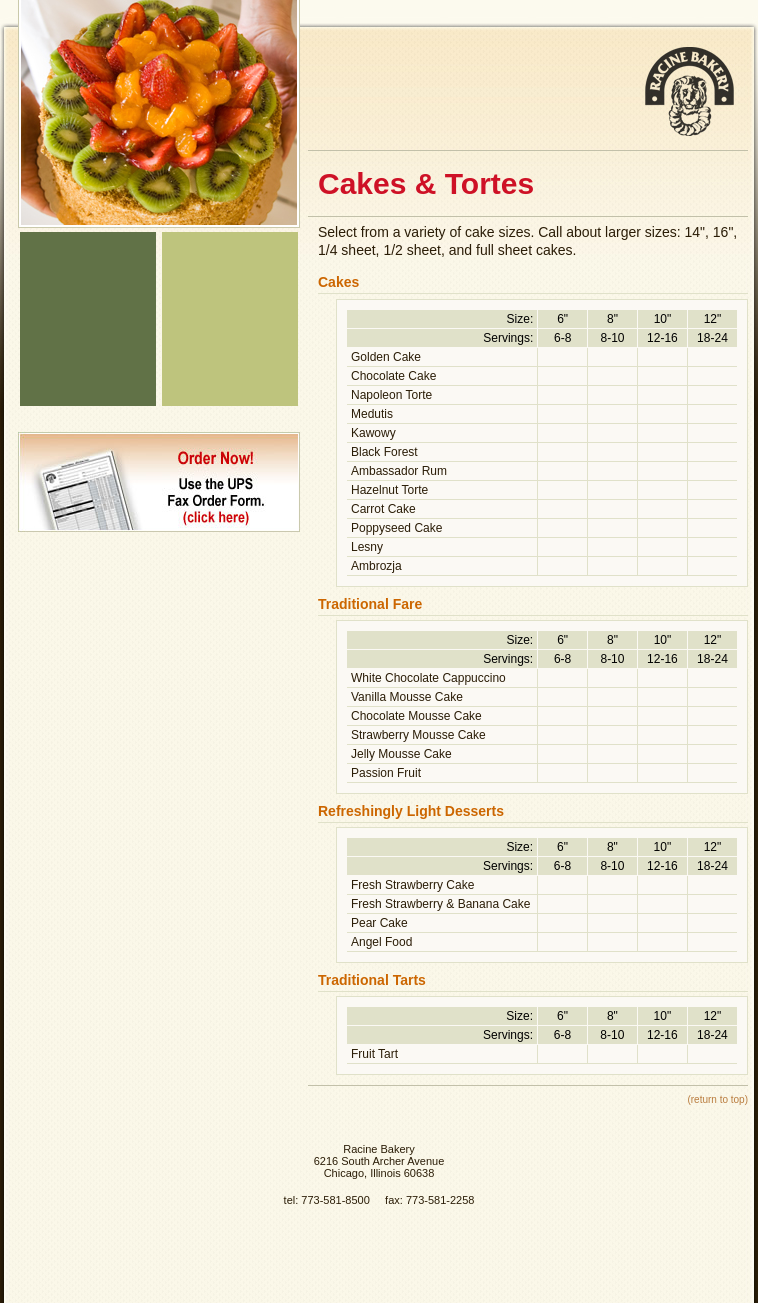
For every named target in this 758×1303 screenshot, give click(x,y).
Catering (88, 319)
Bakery (88, 269)
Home (88, 244)
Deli (88, 294)
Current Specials (88, 394)
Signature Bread (230, 244)
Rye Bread (230, 269)
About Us (88, 369)
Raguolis (230, 394)
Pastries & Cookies (230, 369)
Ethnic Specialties (88, 344)
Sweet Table (230, 344)
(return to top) (717, 1099)
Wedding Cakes (230, 319)
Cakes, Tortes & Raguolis (230, 294)
